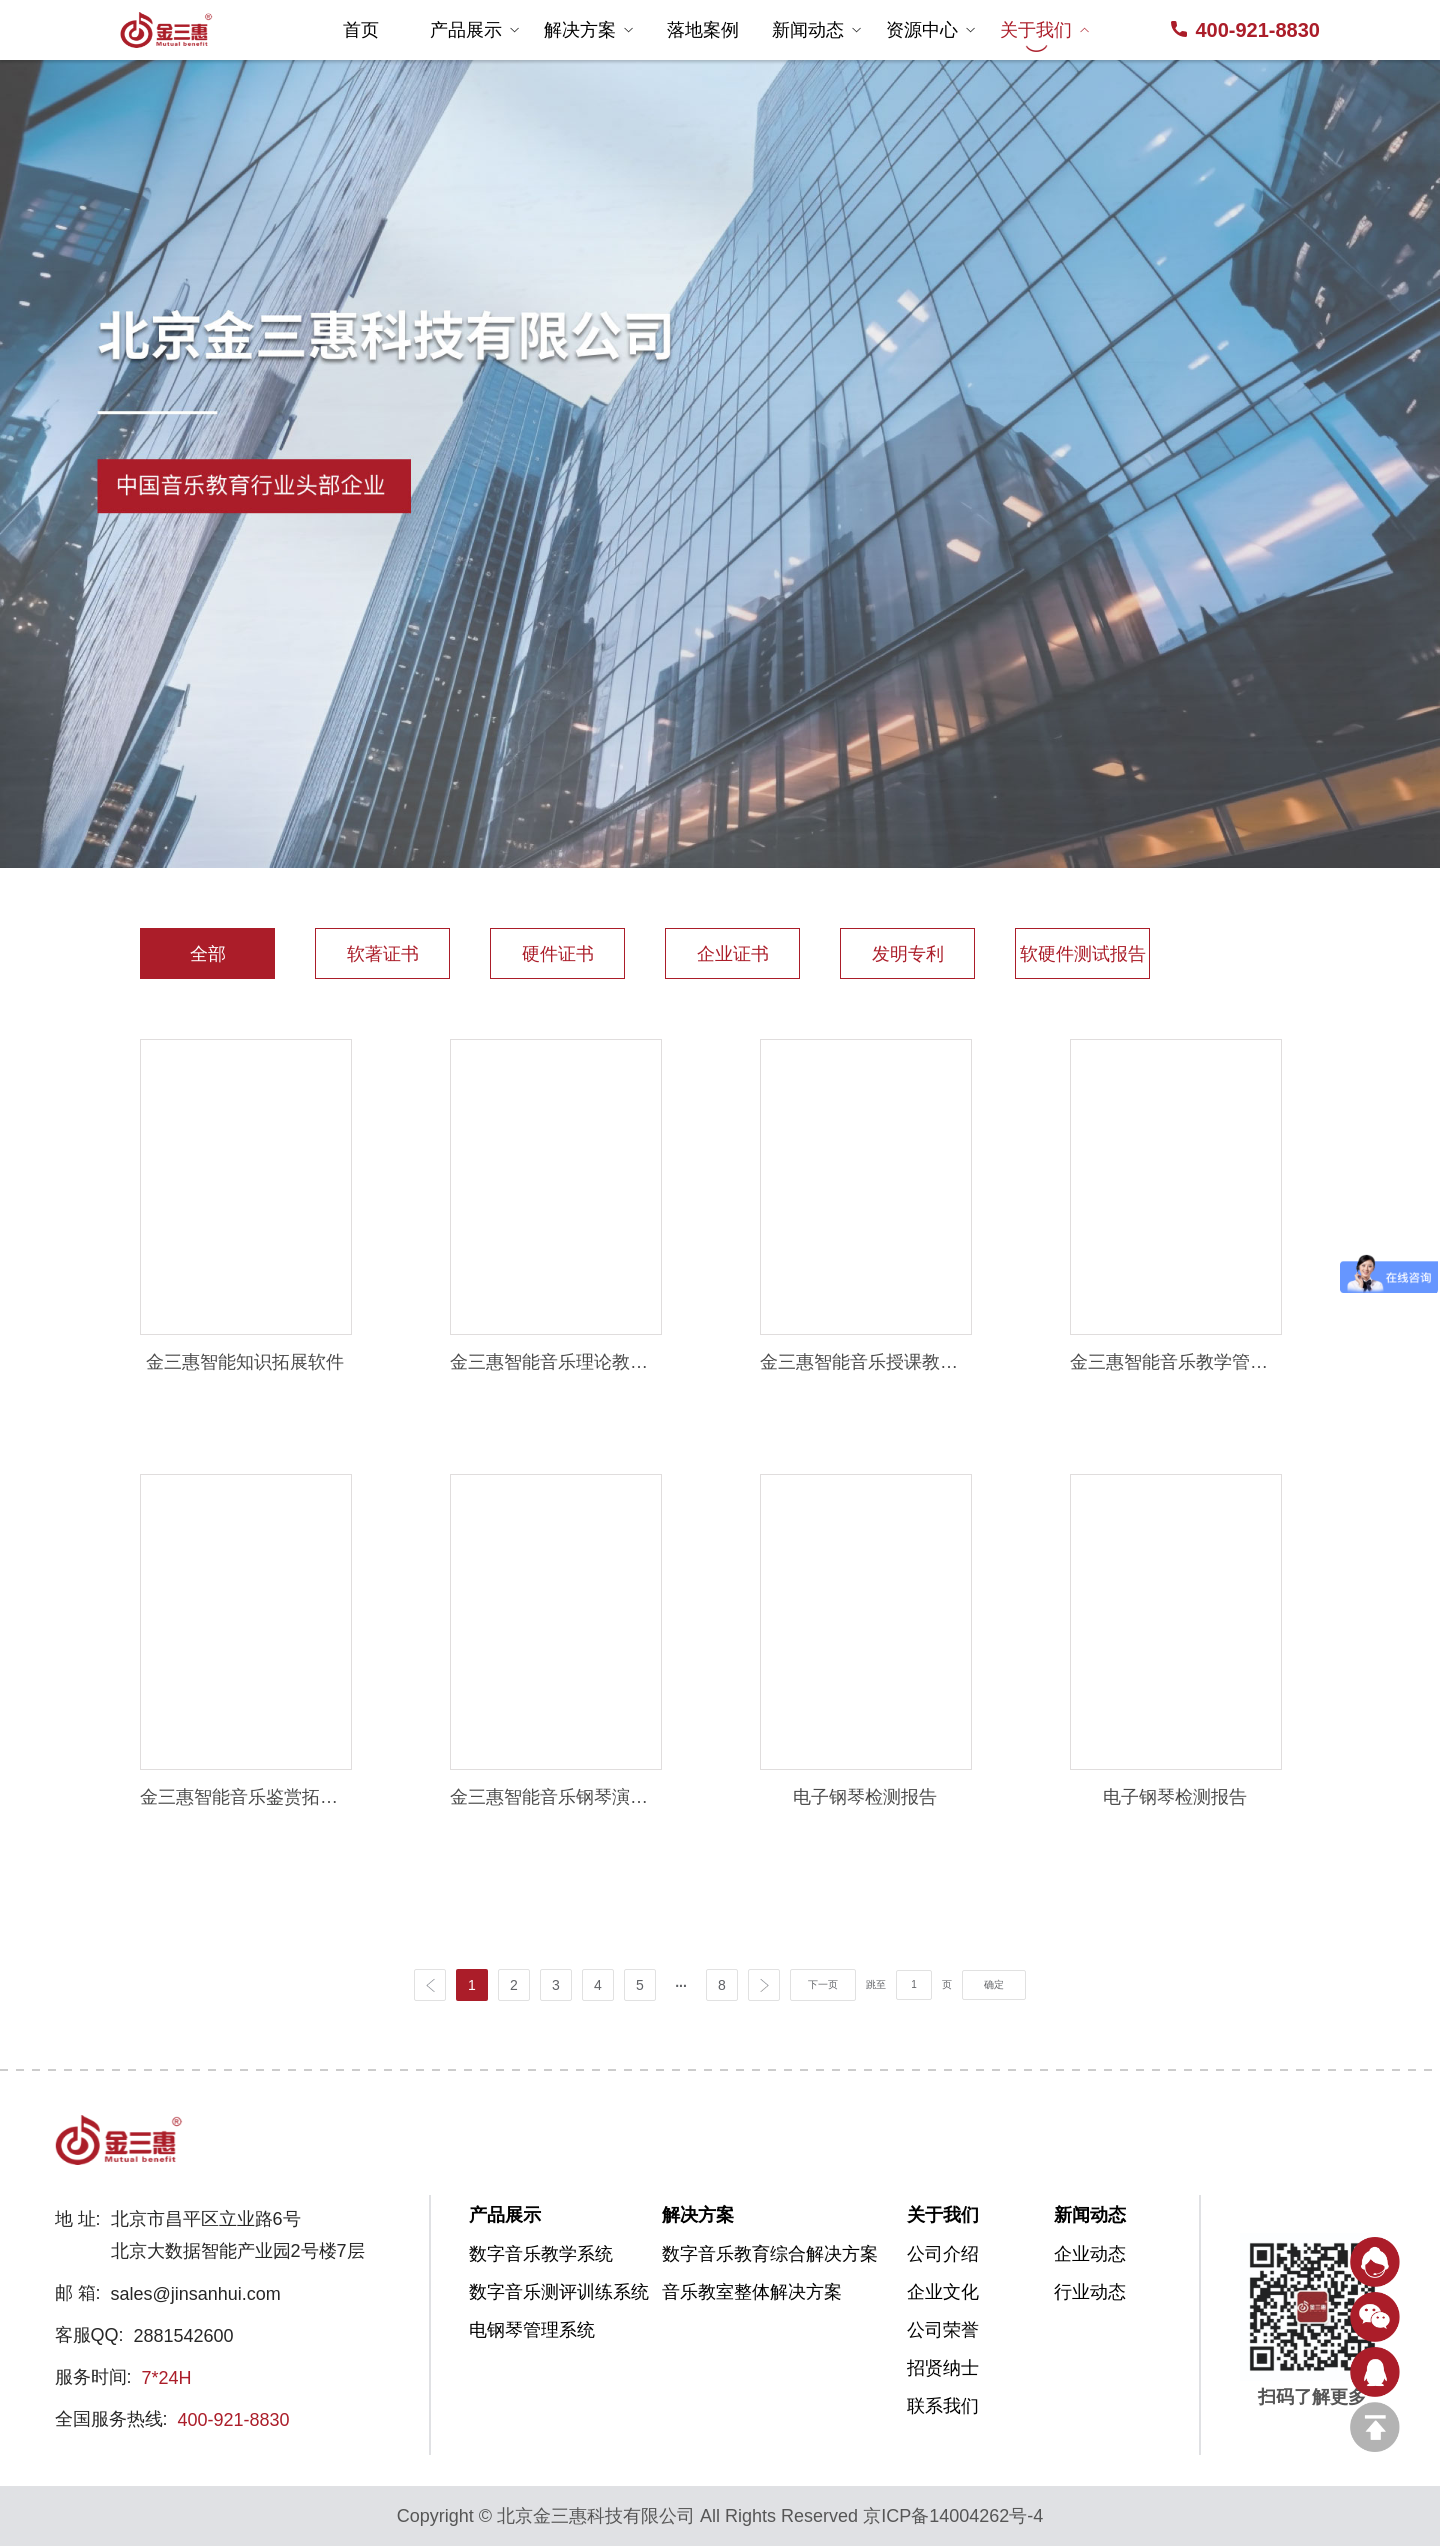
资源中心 (931, 30)
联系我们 (943, 2406)
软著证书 (383, 954)
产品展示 (475, 30)
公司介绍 (943, 2254)
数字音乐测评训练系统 (541, 2292)
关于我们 (1045, 30)
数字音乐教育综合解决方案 (734, 2254)
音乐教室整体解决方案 (734, 2292)
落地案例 (703, 30)
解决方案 (589, 30)
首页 (361, 30)
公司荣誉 (943, 2330)
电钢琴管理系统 (532, 2330)
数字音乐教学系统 (541, 2254)
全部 (208, 954)
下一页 (823, 1984)
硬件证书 (558, 954)
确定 (994, 1984)
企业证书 (733, 954)
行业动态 (1090, 2292)
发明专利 (908, 954)
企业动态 (1090, 2254)
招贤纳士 (943, 2368)
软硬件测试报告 (1083, 954)
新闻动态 (817, 30)
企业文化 (943, 2292)
